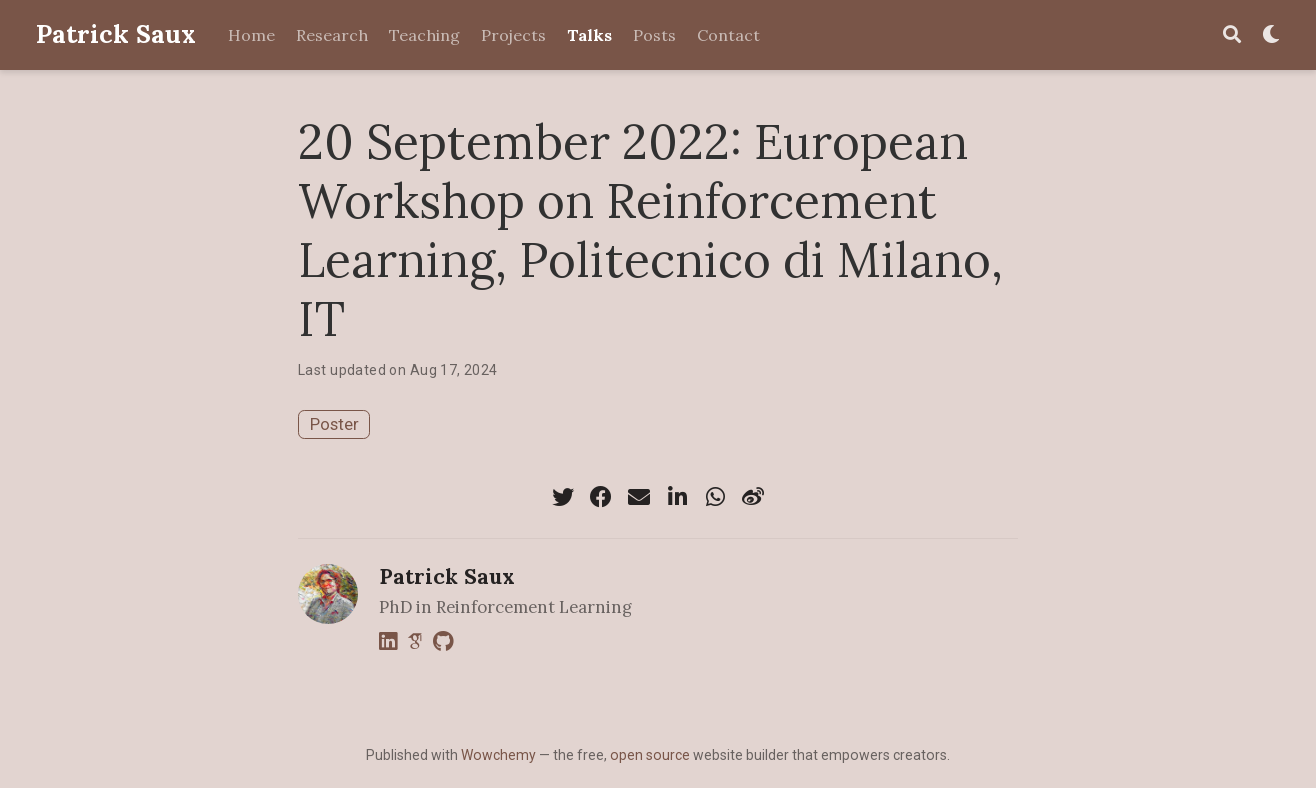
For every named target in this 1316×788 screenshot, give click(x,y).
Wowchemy (498, 755)
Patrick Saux (116, 34)
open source (650, 755)
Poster (334, 424)
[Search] (1232, 35)
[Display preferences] (1271, 35)
